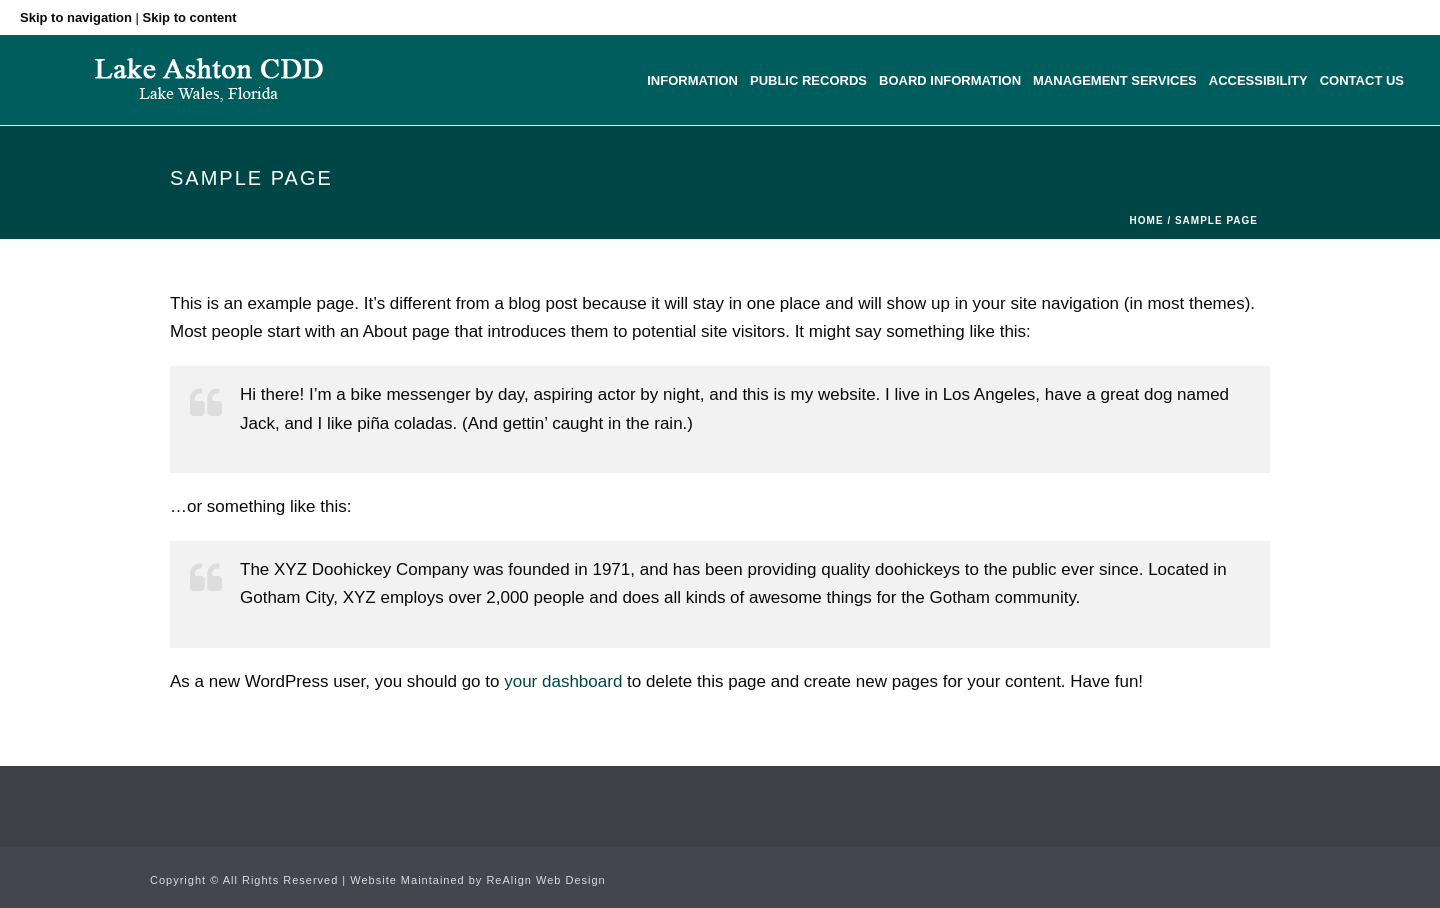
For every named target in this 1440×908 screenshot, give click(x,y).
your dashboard (563, 681)
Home (1147, 220)
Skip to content (190, 17)
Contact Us (1362, 80)
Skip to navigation (76, 17)
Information (692, 80)
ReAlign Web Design (545, 880)
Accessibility (1258, 80)
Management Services (1115, 80)
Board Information (950, 80)
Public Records (808, 80)
